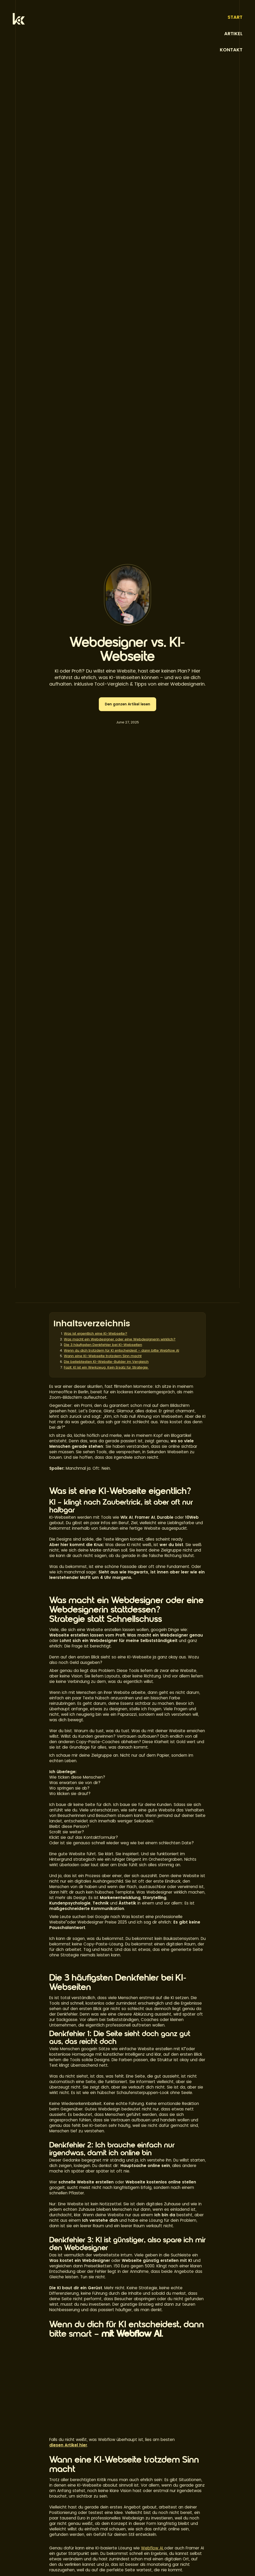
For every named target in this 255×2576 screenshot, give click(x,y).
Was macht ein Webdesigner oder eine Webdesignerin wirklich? (119, 1339)
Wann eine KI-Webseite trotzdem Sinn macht (103, 1355)
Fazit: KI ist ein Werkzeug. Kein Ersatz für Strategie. (106, 1367)
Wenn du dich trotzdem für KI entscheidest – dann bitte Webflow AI (121, 1350)
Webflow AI (152, 2548)
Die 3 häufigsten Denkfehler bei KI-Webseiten (103, 1344)
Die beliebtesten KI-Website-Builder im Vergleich (106, 1361)
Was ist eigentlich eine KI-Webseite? (95, 1333)
